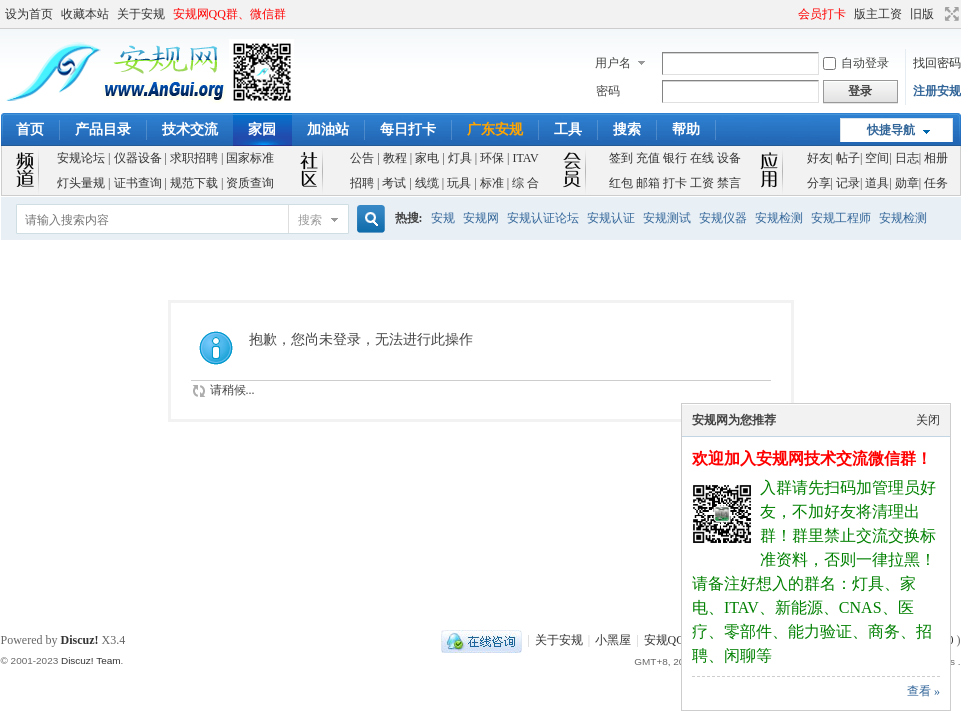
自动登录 (856, 63)
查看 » (923, 691)
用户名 (613, 63)
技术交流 (190, 129)
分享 (819, 183)
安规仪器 (723, 218)
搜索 (627, 129)
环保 (492, 158)
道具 (877, 183)
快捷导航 (891, 130)
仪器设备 (138, 158)
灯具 (460, 158)
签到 (621, 158)
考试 (394, 183)
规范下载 (194, 183)
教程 (395, 158)
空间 (877, 158)
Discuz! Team (91, 660)
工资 (702, 183)
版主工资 (878, 14)
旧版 (922, 14)
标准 (492, 183)
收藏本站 (85, 14)
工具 (568, 129)
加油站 (328, 129)
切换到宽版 (949, 14)
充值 (648, 158)
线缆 (427, 183)
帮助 (686, 129)
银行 (675, 158)
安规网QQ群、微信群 (229, 14)
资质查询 (250, 183)
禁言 (729, 183)
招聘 (362, 183)
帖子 (848, 158)
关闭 (928, 420)
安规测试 (667, 218)
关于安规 (141, 14)
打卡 (675, 183)
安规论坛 (81, 158)
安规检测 (779, 218)
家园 (262, 129)
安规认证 (611, 218)
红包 (621, 183)
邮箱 (648, 183)
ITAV (525, 158)
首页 (30, 129)
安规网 (481, 218)
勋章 (907, 183)
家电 (427, 158)
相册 (936, 158)
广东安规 (495, 129)
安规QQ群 (670, 640)
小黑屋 (613, 640)
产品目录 (103, 129)
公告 (362, 158)
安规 (443, 218)
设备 (729, 158)
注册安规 (937, 91)
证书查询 (138, 183)
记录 (848, 183)
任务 (936, 183)
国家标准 (250, 158)
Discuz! (80, 640)
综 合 (525, 183)
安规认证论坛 (543, 218)
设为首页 (29, 14)
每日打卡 (408, 129)
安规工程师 (841, 218)
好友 (819, 158)
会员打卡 (822, 14)
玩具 (459, 183)
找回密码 (937, 63)
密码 (608, 91)
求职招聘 (194, 158)
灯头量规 (81, 183)
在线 (702, 158)
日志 (907, 158)
